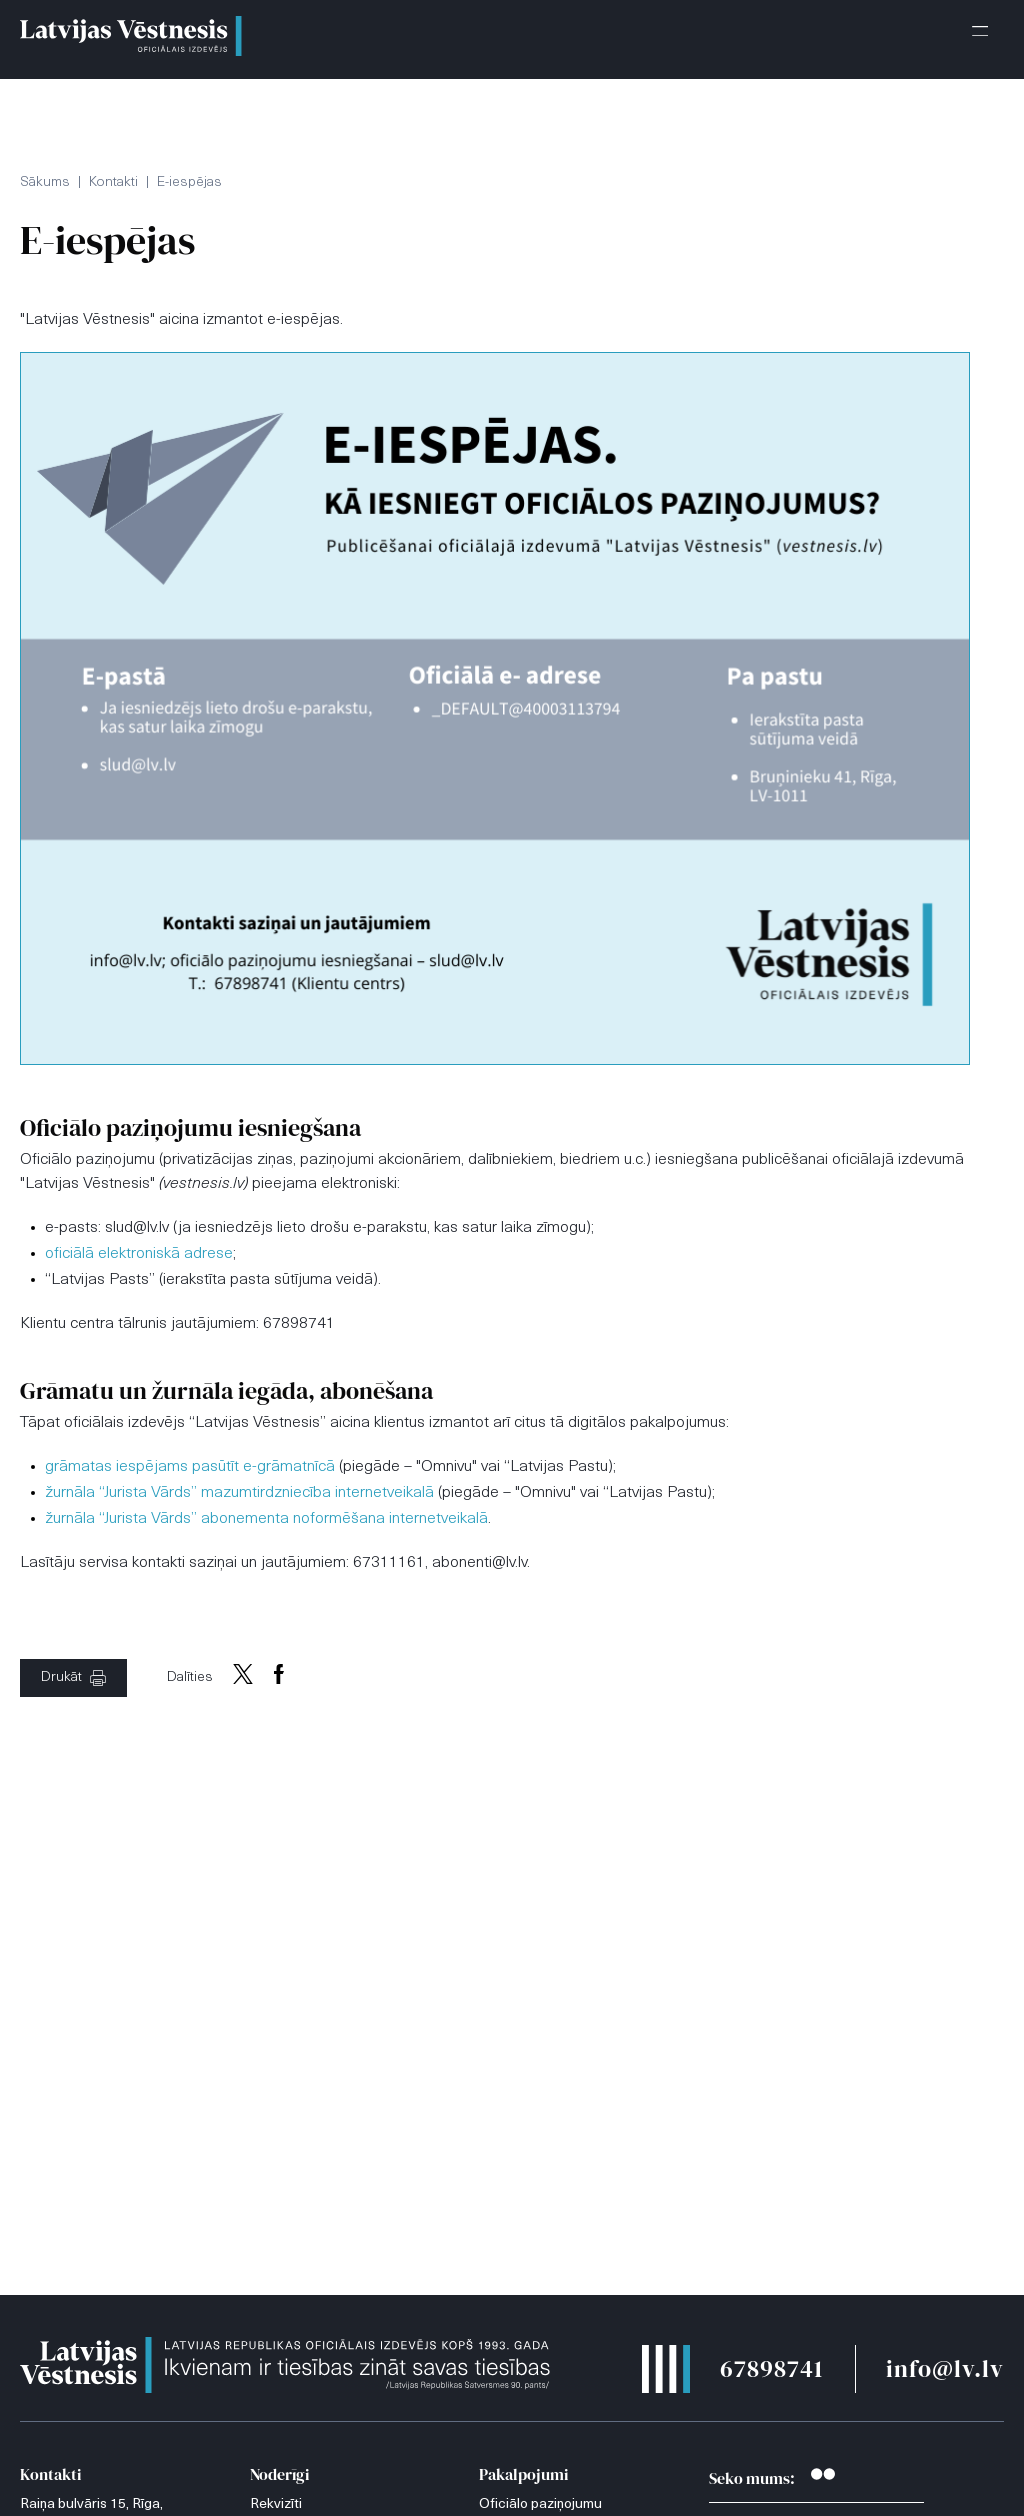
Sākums (45, 182)
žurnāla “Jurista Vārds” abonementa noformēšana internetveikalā (266, 1519)
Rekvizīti (276, 2504)
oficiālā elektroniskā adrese (139, 1254)
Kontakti (113, 182)
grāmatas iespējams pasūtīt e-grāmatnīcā (190, 1467)
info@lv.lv (945, 2368)
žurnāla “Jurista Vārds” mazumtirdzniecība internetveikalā (239, 1493)
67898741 (771, 2368)
